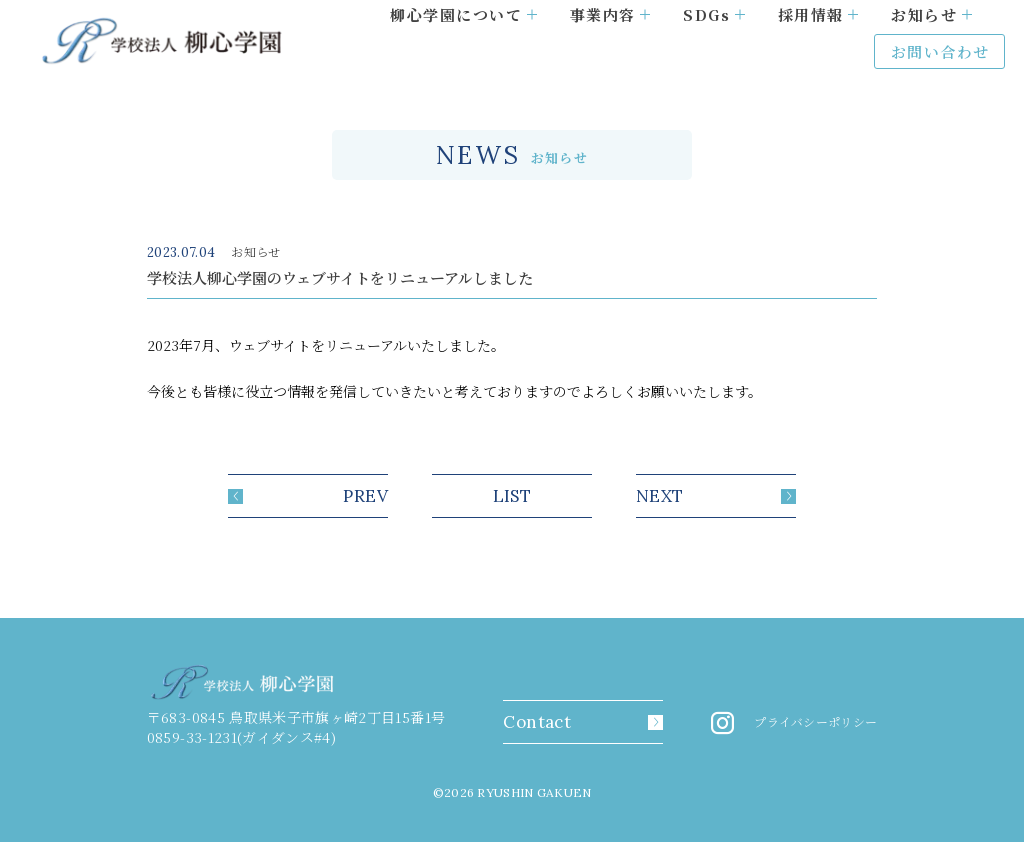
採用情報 (818, 14)
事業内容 (610, 14)
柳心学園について (463, 14)
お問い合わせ (940, 51)
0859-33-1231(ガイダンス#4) (241, 737)
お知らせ (931, 14)
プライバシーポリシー (815, 722)
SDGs (714, 14)
